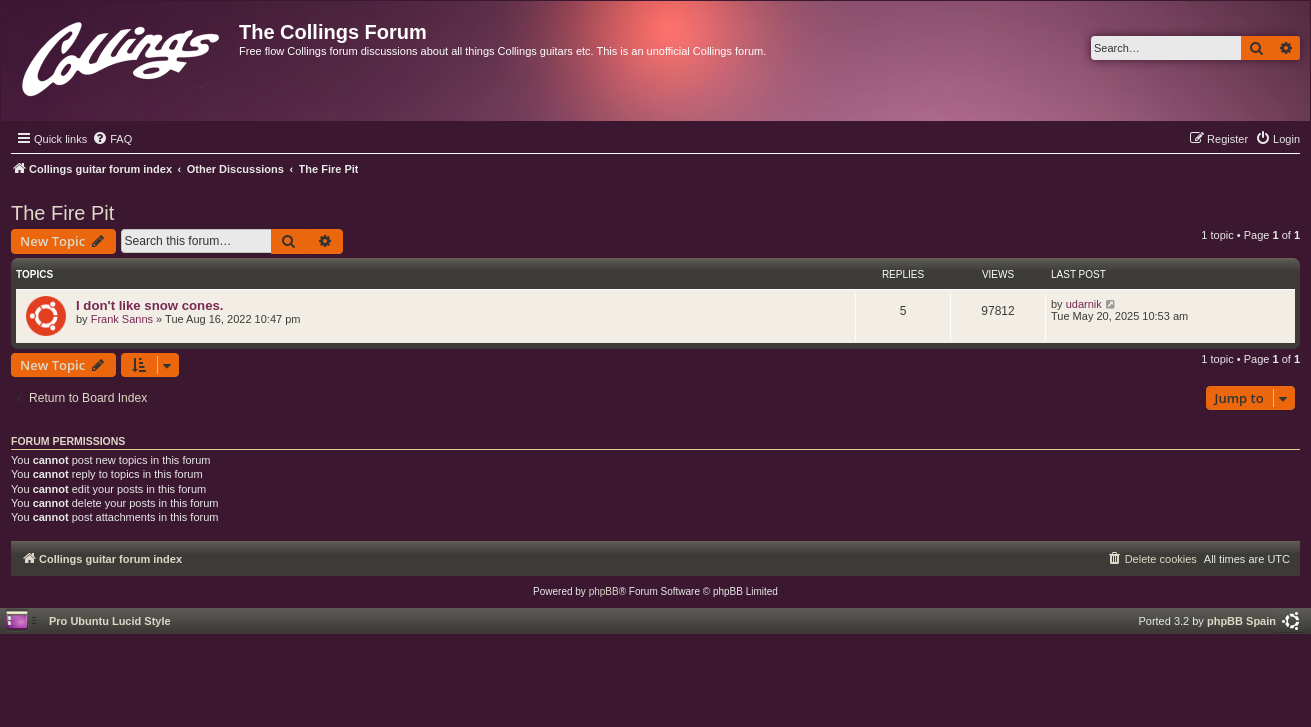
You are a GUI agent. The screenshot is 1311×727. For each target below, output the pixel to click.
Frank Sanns (122, 319)
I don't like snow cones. (150, 305)
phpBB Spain (1241, 621)
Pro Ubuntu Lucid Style (110, 621)
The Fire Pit (62, 213)
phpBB (604, 591)
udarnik (1084, 304)
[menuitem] (112, 139)
